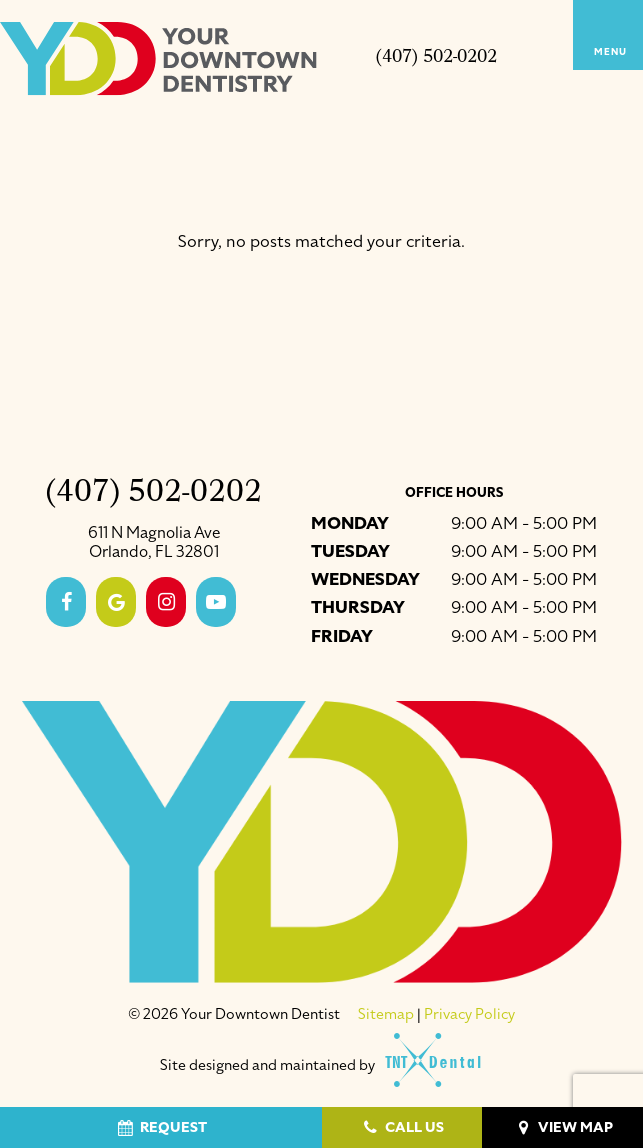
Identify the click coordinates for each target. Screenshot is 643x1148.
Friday (342, 636)
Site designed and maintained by (312, 1065)
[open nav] (608, 35)
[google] (116, 602)
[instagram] (166, 602)
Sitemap (386, 1014)
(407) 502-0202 (436, 59)
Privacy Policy (469, 1014)
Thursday (358, 607)
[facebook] (66, 602)
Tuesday (350, 551)
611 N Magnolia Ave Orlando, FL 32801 (154, 543)
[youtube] (216, 602)
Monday (350, 523)
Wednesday (365, 579)
